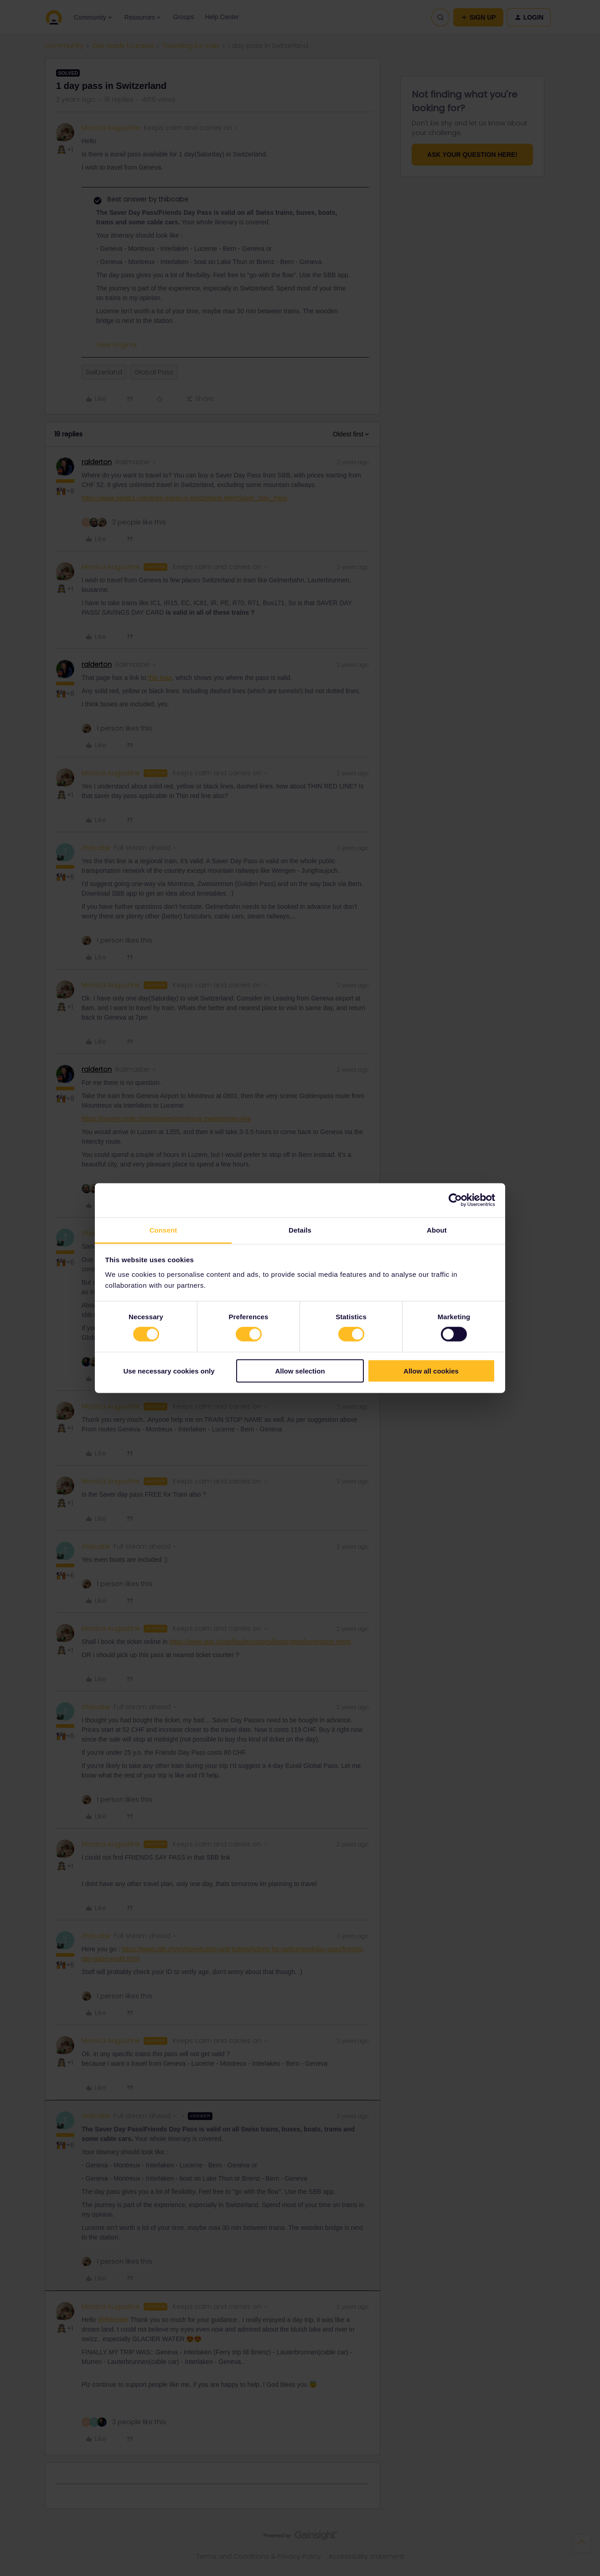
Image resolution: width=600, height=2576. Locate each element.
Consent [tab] (163, 1230)
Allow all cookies (431, 1370)
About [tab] (437, 1230)
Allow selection (300, 1370)
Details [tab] (300, 1230)
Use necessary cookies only (168, 1370)
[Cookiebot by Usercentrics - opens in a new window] (455, 1200)
